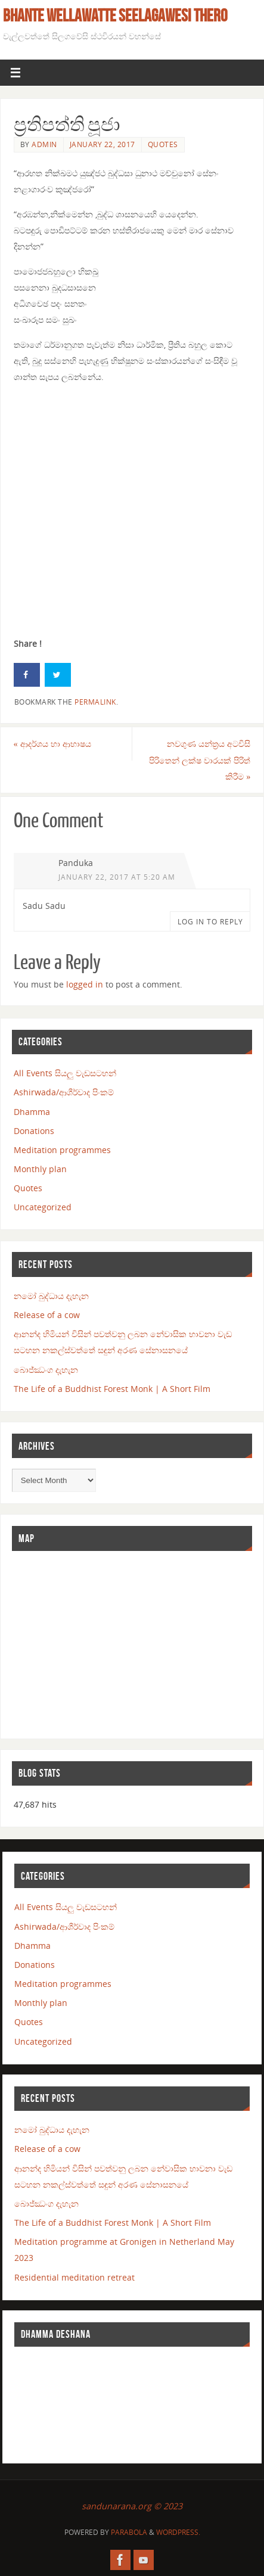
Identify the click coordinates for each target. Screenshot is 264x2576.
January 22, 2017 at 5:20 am (116, 877)
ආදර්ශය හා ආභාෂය (52, 743)
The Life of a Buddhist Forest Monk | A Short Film (112, 1388)
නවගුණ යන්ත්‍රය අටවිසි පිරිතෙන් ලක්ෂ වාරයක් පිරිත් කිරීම (199, 759)
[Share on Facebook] (27, 675)
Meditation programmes (62, 1149)
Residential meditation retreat (74, 2277)
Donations (34, 1130)
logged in (84, 984)
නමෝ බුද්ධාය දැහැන (51, 1295)
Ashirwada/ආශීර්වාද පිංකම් (64, 1092)
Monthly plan (40, 1169)
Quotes (163, 144)
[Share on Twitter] (58, 675)
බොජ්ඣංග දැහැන (46, 1369)
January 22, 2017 (102, 144)
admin (44, 144)
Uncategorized (43, 1207)
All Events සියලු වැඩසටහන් (65, 1073)
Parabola (129, 2532)
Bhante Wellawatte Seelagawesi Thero (115, 15)
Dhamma (32, 1111)
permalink (95, 702)
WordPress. (178, 2532)
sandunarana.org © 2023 (132, 2506)
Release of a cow (47, 1314)
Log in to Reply (210, 921)
